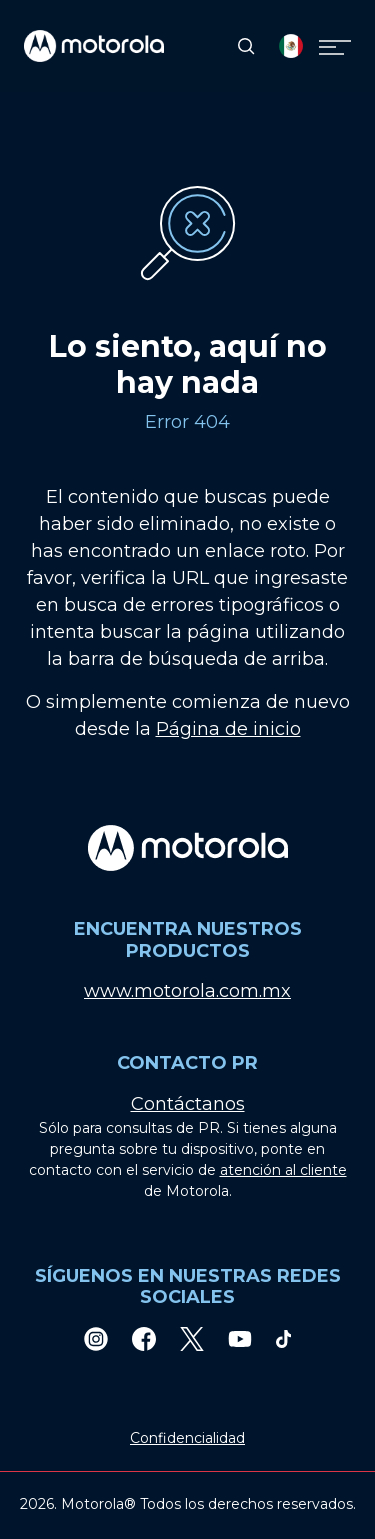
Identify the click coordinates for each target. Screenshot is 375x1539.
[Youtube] (240, 1338)
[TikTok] (284, 1338)
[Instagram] (96, 1338)
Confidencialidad (187, 1438)
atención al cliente (283, 1170)
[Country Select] (291, 46)
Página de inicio (228, 729)
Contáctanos (188, 1104)
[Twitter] (192, 1338)
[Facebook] (144, 1338)
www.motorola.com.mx (187, 991)
